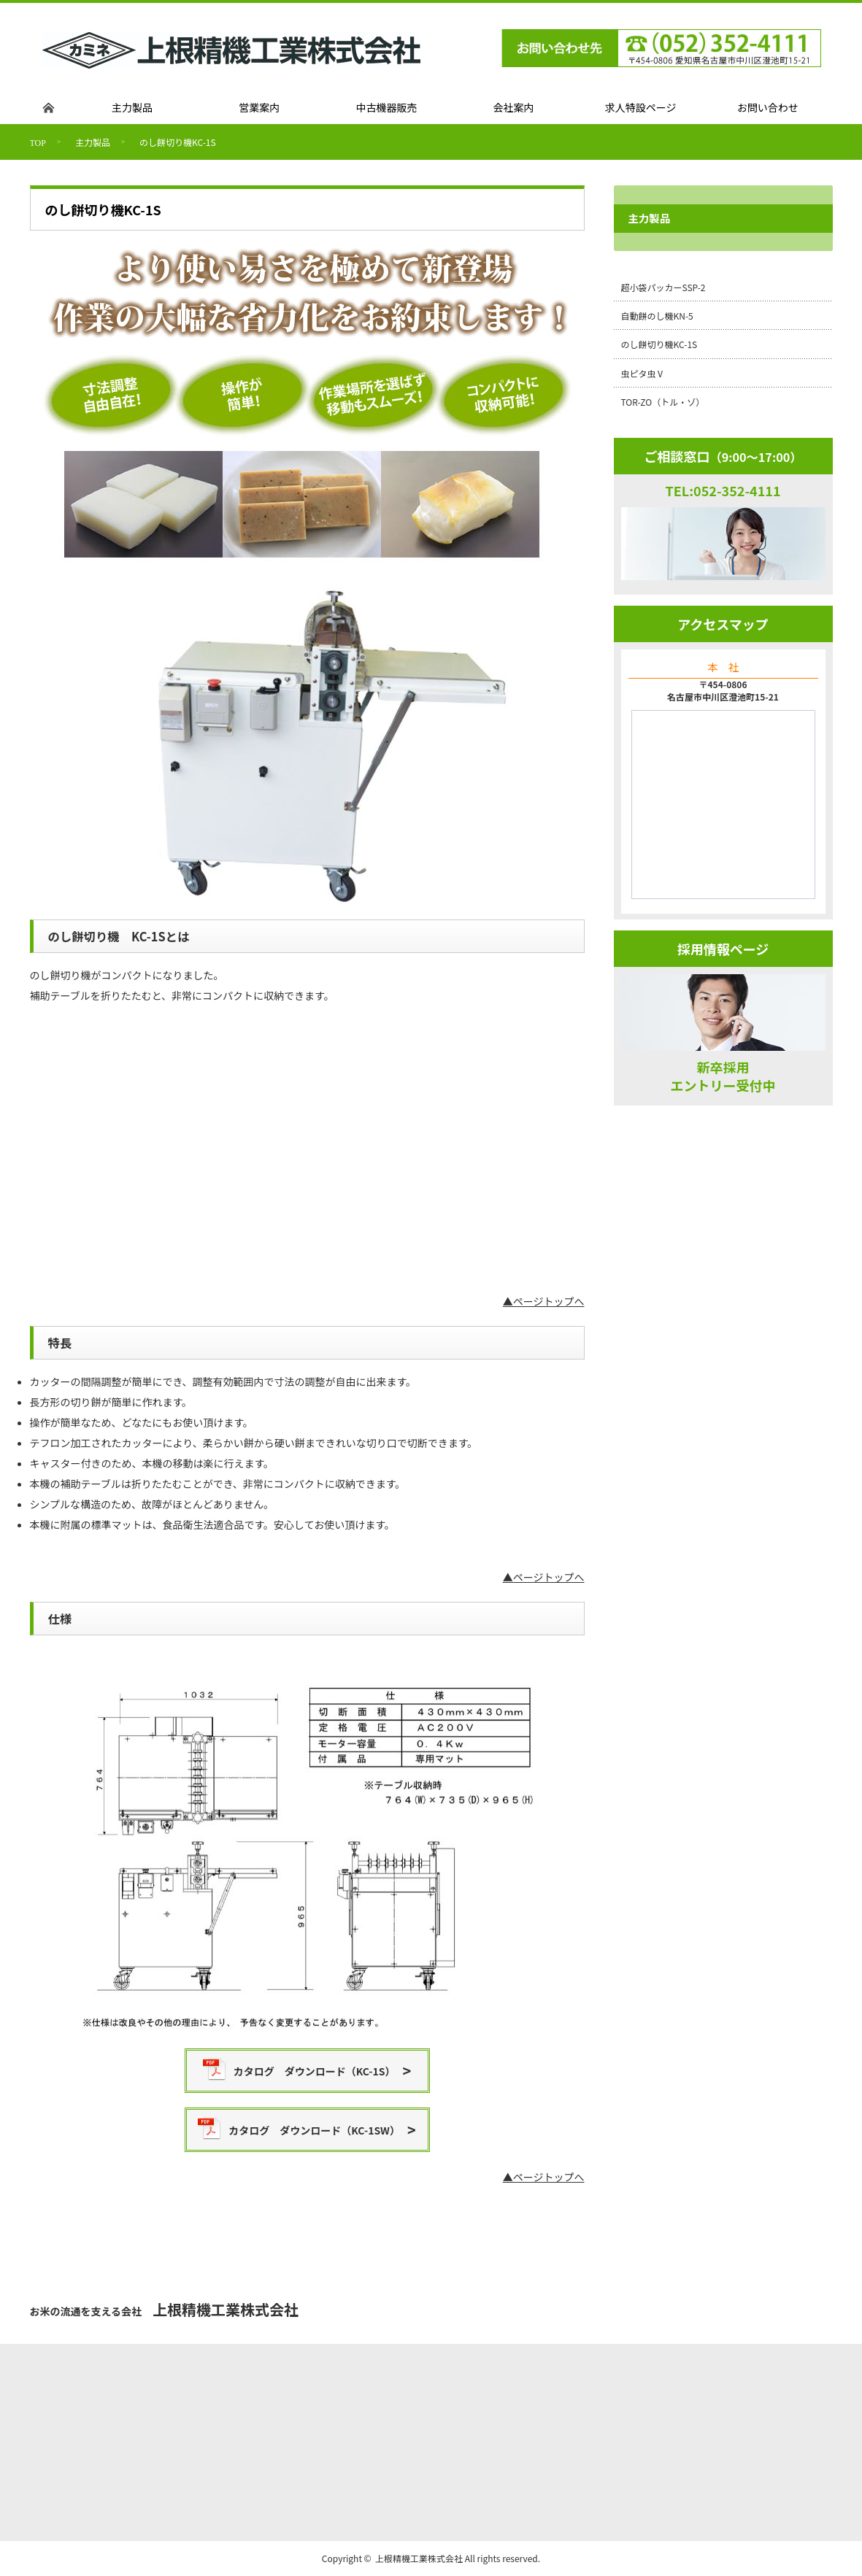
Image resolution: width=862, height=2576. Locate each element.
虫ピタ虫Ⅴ (643, 373)
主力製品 (92, 142)
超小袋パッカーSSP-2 (663, 287)
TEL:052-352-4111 (722, 490)
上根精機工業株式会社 (419, 2558)
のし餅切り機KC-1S (659, 344)
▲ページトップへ (544, 1301)
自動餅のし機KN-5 (657, 315)
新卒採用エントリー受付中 (723, 1076)
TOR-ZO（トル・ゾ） (663, 402)
